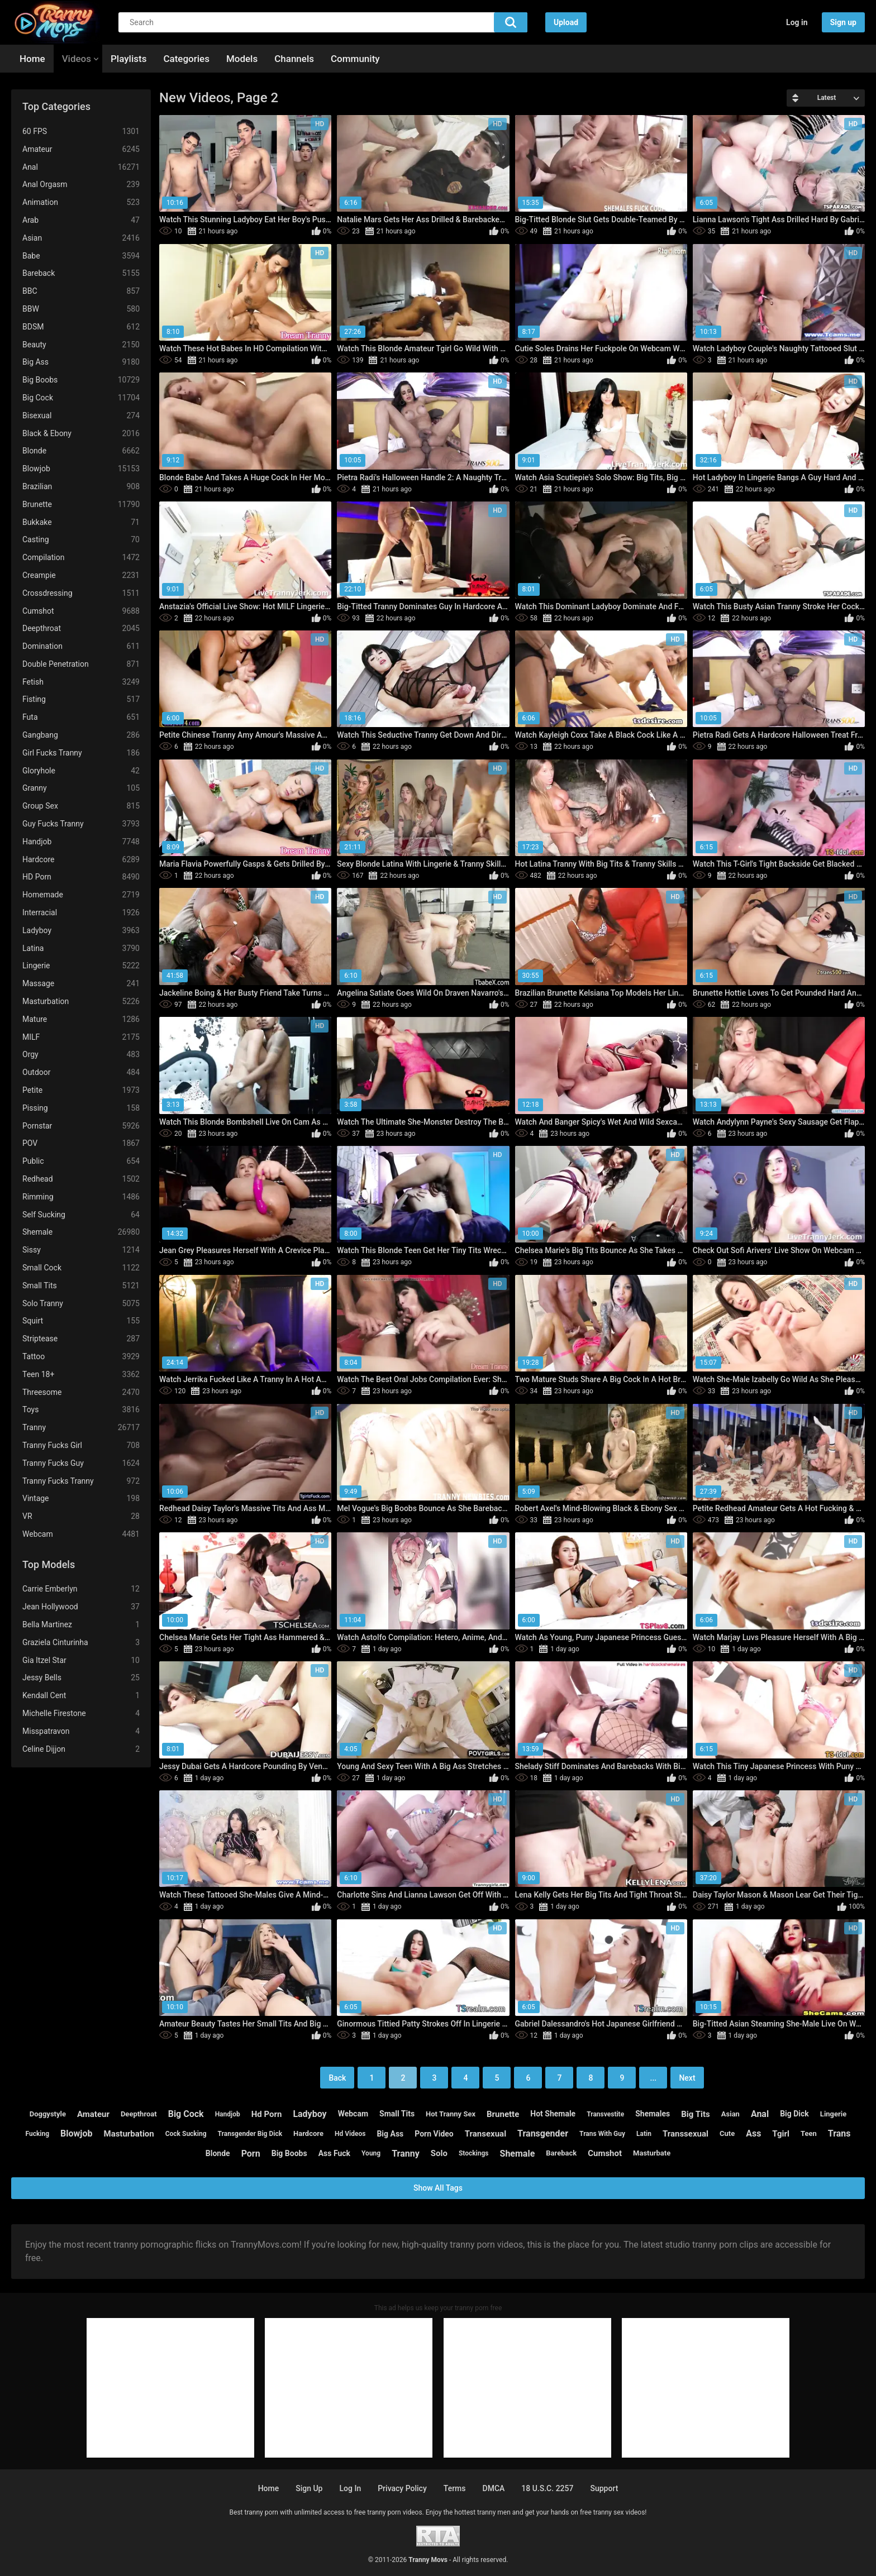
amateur (93, 2114)
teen (809, 2133)
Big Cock (81, 398)
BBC (81, 291)
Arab (81, 220)
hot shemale (552, 2113)
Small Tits (81, 1286)
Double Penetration (81, 664)
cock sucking (186, 2134)
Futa (81, 717)
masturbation (129, 2134)
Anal (81, 167)
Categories (186, 58)
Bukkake (81, 522)
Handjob (81, 842)
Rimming (81, 1197)
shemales (652, 2113)
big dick (794, 2113)
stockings (474, 2153)
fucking (37, 2134)
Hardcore (81, 859)
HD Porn (81, 877)
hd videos (350, 2134)
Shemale (81, 1232)
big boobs (289, 2153)
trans (839, 2133)
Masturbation (81, 1001)
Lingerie (81, 966)
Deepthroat (81, 628)
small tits (397, 2113)
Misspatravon (81, 1731)
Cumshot (81, 611)
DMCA (494, 2488)
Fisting (81, 699)
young (370, 2153)
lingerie (833, 2114)
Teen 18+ (81, 1374)
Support (604, 2488)
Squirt (81, 1321)
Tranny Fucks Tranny (81, 1481)
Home (32, 58)
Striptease (81, 1339)
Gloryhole (81, 771)
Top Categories (56, 106)
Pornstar (81, 1126)
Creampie (81, 575)
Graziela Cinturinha (81, 1642)
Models (242, 58)
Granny (81, 788)
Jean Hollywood (81, 1607)
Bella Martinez (81, 1624)
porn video (434, 2133)
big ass (390, 2133)
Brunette (81, 504)
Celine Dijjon (81, 1749)
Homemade (81, 895)
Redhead (81, 1179)
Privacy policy (402, 2488)
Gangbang (81, 735)
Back (337, 2077)
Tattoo (81, 1356)
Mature (81, 1019)
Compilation (81, 557)
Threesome (81, 1392)
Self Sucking (81, 1215)
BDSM (81, 327)
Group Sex (81, 806)
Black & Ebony (81, 433)
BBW (81, 309)
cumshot (605, 2153)
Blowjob (81, 469)
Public (81, 1161)
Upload (566, 22)
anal (760, 2114)
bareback (561, 2153)
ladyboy (309, 2114)
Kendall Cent (81, 1695)
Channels (294, 58)
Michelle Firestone (81, 1713)
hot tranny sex (450, 2114)
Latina (81, 948)
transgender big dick (250, 2134)
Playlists (128, 58)
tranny (406, 2153)
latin (643, 2134)
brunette (503, 2114)
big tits (695, 2114)
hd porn (266, 2114)
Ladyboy (81, 930)
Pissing (81, 1108)
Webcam (81, 1534)
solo (439, 2153)
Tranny (81, 1427)
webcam (353, 2113)
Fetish (81, 682)
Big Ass (81, 362)
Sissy (81, 1250)
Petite (81, 1090)
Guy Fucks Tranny (81, 824)
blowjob (76, 2133)
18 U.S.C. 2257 (547, 2488)
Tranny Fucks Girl (81, 1445)
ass (753, 2133)
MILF (81, 1037)
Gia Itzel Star (81, 1660)
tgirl (780, 2134)
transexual (485, 2134)
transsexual (685, 2134)
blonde (218, 2153)
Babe (81, 256)
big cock (186, 2114)
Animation (81, 202)
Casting (81, 539)
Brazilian (81, 486)
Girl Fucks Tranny (81, 753)
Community (355, 58)
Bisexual (81, 415)
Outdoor (81, 1072)
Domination (81, 646)
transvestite (605, 2114)
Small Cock (81, 1268)
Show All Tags (438, 2187)
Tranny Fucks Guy (81, 1463)
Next (687, 2077)
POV (81, 1143)
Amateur (81, 149)
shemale (517, 2153)
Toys (81, 1409)
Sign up (843, 22)
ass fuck (334, 2153)
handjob (227, 2114)
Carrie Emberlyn (81, 1589)
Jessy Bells (81, 1678)
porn (250, 2153)
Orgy (81, 1054)
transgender (542, 2133)
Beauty (81, 345)
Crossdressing (81, 593)
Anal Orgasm (81, 184)
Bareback (81, 273)
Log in (797, 22)
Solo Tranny (81, 1303)
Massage (81, 983)
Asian (81, 238)
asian (730, 2114)
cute (727, 2133)
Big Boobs (81, 380)
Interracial (81, 912)
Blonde (81, 451)
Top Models (48, 1564)
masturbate (651, 2153)
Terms (455, 2488)
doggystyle (48, 2114)
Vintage (81, 1498)
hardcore (308, 2133)
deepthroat (139, 2114)
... (653, 2077)
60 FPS (81, 131)
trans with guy (602, 2134)
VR (81, 1516)
